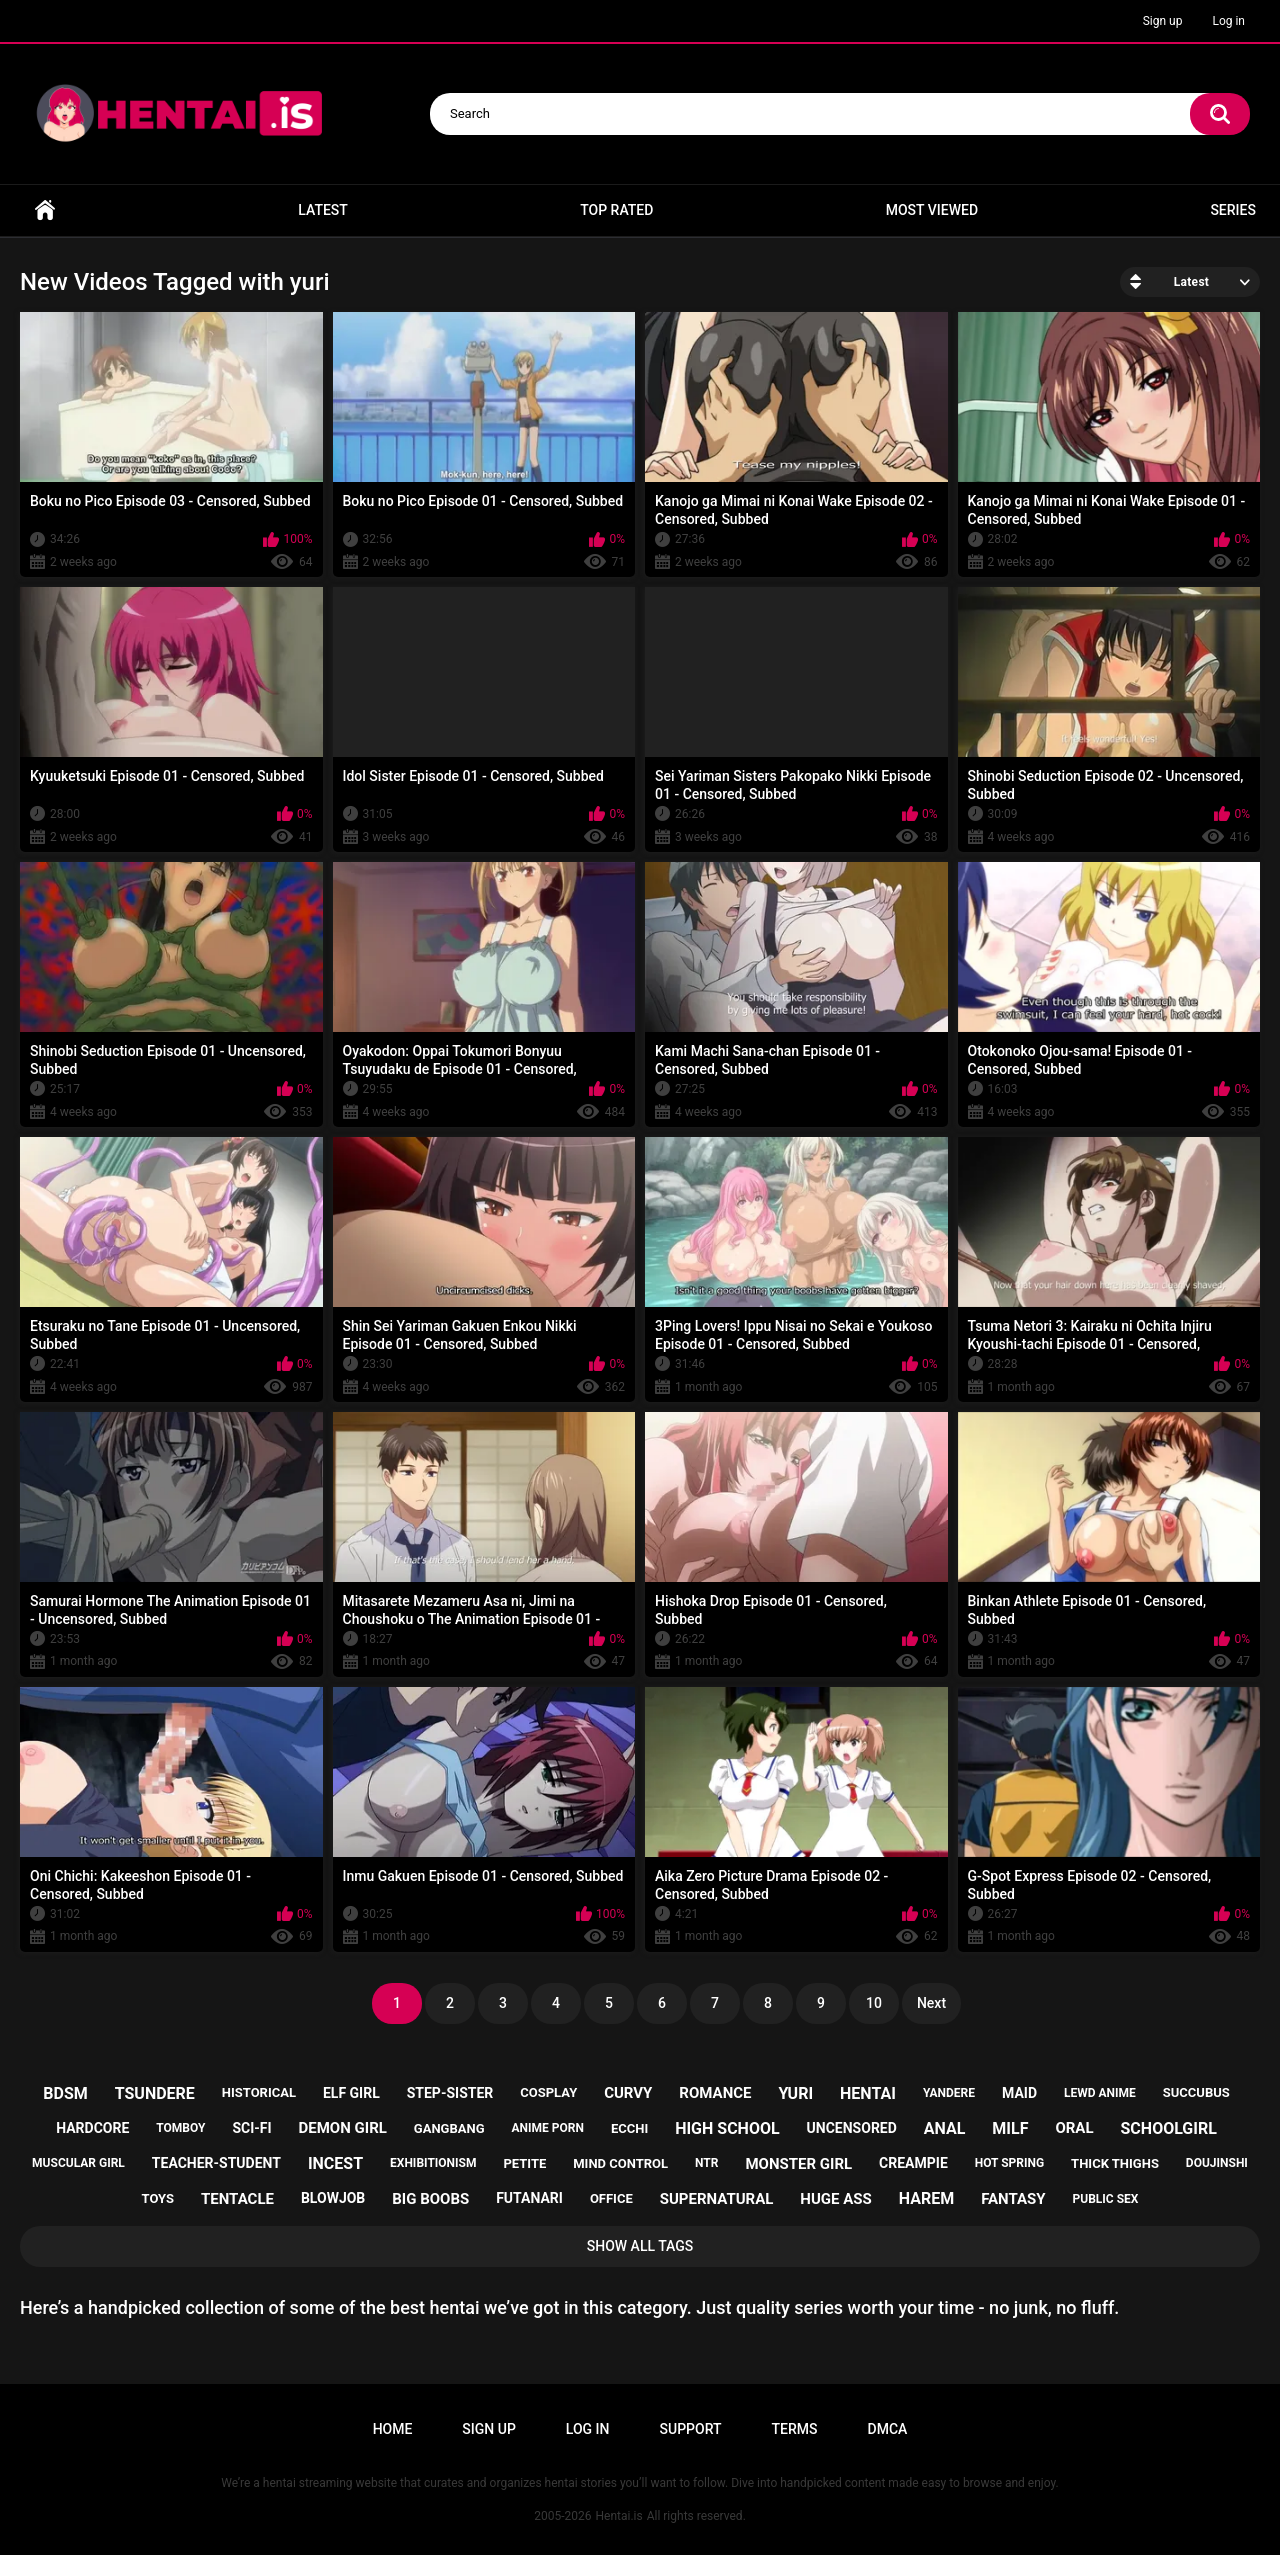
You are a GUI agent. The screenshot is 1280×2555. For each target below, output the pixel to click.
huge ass (835, 2199)
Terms (795, 2429)
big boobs (430, 2199)
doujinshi (1217, 2163)
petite (524, 2163)
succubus (1196, 2092)
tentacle (237, 2199)
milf (1010, 2128)
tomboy (180, 2128)
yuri (795, 2093)
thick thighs (1115, 2163)
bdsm (65, 2093)
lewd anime (1100, 2093)
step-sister (450, 2093)
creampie (913, 2163)
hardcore (92, 2128)
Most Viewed (932, 210)
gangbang (449, 2128)
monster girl (798, 2164)
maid (1019, 2093)
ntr (706, 2163)
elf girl (351, 2093)
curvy (628, 2093)
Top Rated (616, 210)
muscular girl (78, 2163)
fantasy (1013, 2199)
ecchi (629, 2128)
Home (45, 210)
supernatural (717, 2199)
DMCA (888, 2429)
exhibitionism (433, 2163)
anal (945, 2128)
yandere (949, 2093)
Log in (1228, 21)
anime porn (547, 2128)
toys (158, 2198)
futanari (529, 2198)
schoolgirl (1169, 2128)
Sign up (1163, 21)
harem (926, 2198)
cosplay (548, 2092)
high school (727, 2128)
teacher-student (216, 2163)
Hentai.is (618, 2516)
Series (1233, 210)
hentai (868, 2093)
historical (259, 2092)
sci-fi (251, 2128)
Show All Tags (640, 2246)
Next (931, 2003)
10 (874, 2003)
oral (1074, 2128)
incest (335, 2163)
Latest (323, 210)
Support (691, 2429)
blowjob (333, 2198)
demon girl (343, 2128)
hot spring (1009, 2163)
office (611, 2198)
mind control (620, 2163)
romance (715, 2093)
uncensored (852, 2128)
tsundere (155, 2093)
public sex (1106, 2199)
